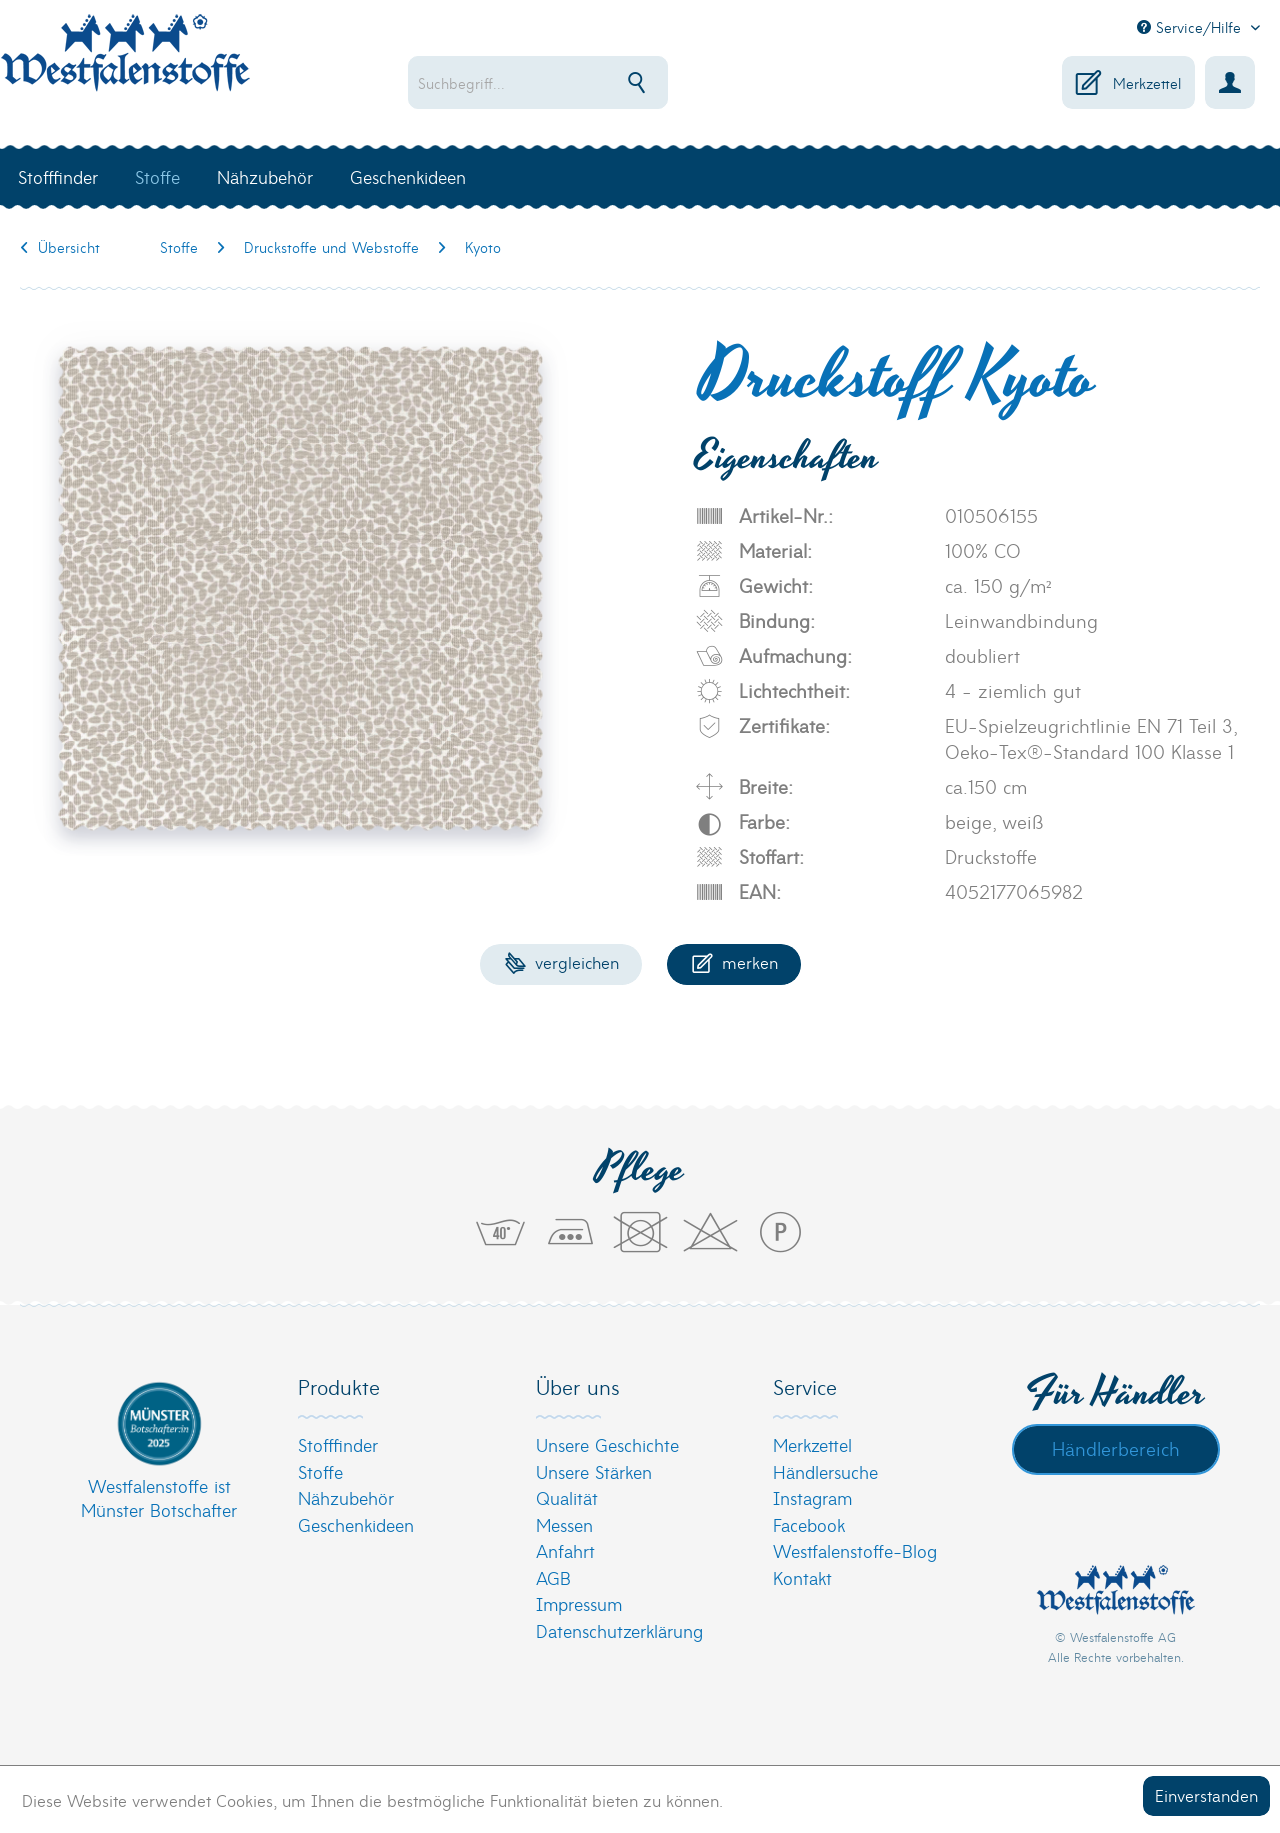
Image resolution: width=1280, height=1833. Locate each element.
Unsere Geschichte (607, 1444)
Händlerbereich (1116, 1448)
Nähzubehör (346, 1497)
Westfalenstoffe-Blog (855, 1550)
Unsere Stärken (594, 1471)
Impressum (579, 1603)
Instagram (812, 1497)
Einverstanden (1206, 1794)
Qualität (567, 1497)
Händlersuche (825, 1471)
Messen (564, 1524)
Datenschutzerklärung (619, 1630)
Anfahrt (565, 1550)
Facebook (809, 1524)
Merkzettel (812, 1444)
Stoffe (320, 1471)
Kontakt (802, 1577)
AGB (553, 1577)
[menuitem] (586, 82)
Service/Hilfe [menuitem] (1191, 27)
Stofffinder (338, 1444)
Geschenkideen (356, 1524)
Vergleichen (561, 961)
